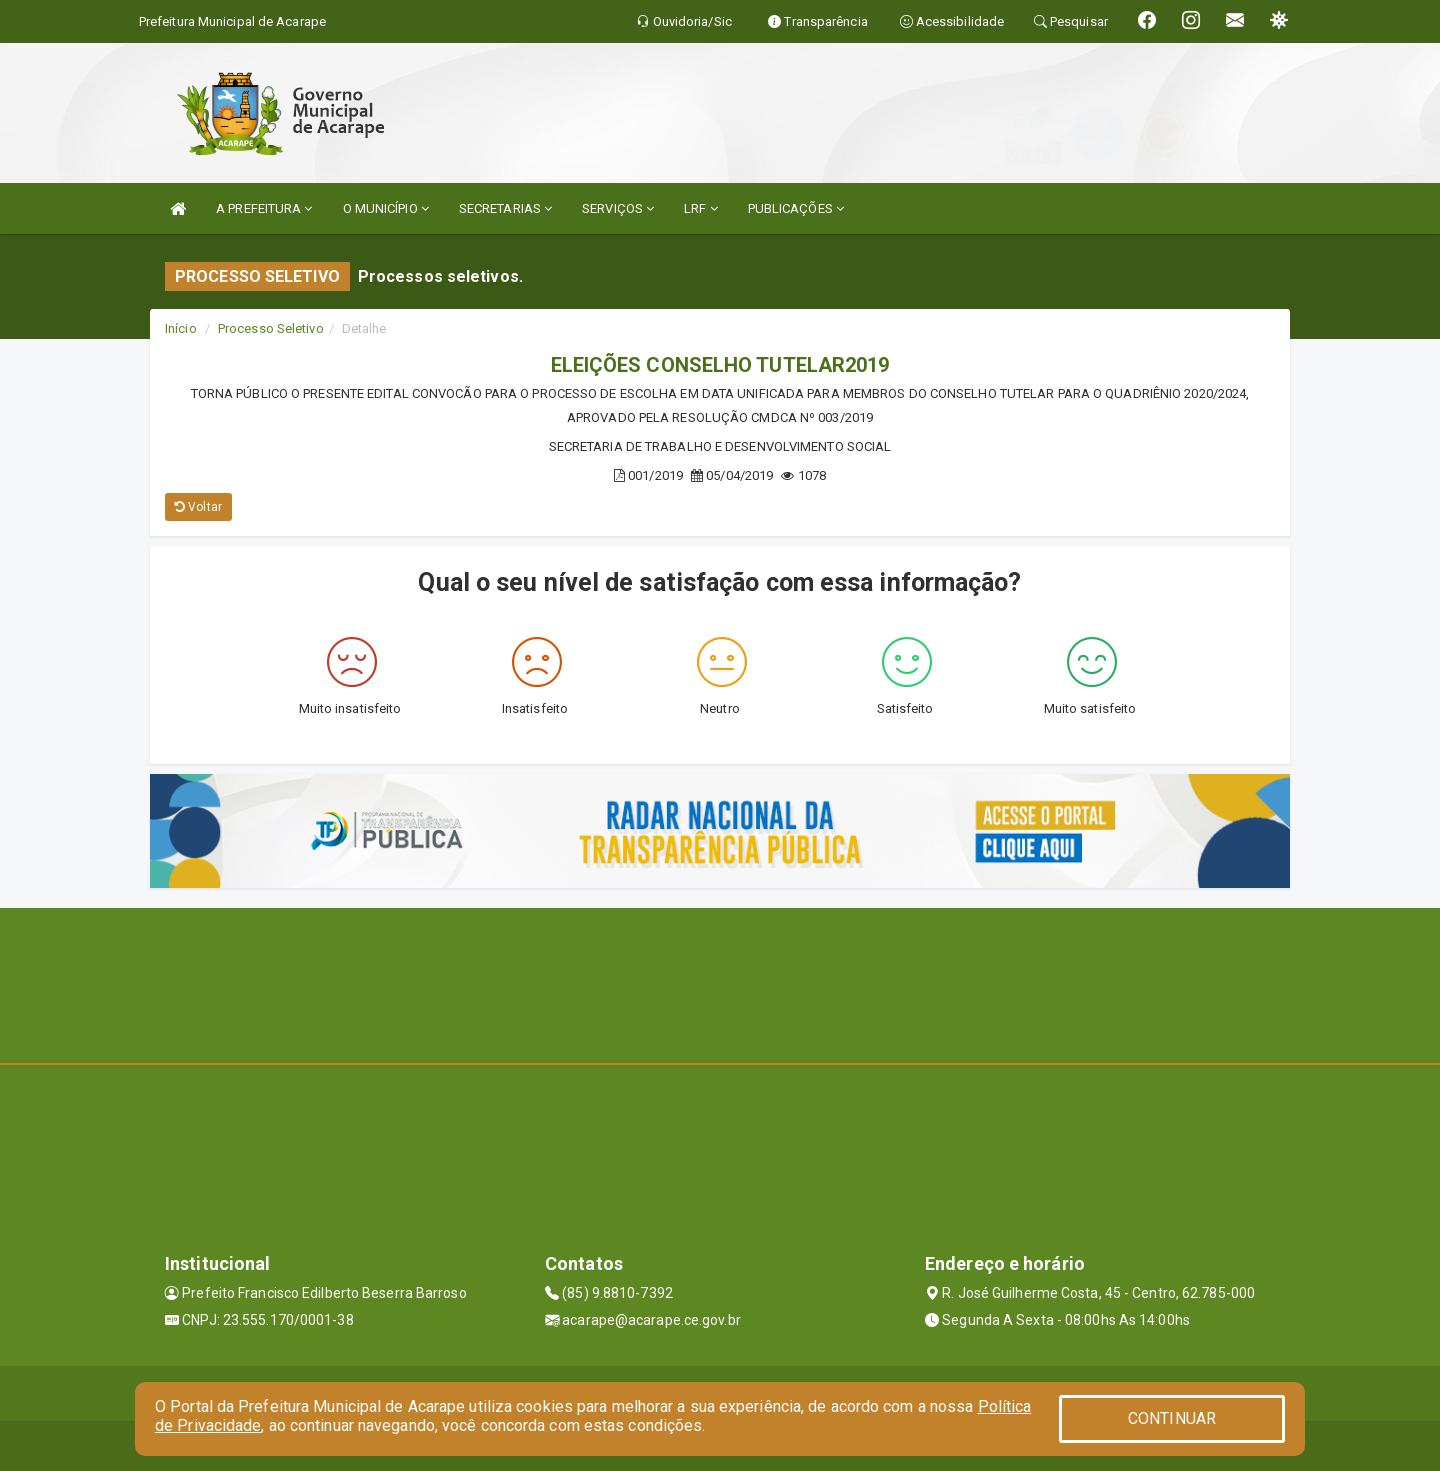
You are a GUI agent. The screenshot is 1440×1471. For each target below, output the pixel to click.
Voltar (198, 507)
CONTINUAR (1172, 1418)
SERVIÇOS (618, 208)
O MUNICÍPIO (386, 208)
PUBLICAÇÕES (796, 208)
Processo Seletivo (271, 328)
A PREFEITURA (264, 208)
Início (181, 328)
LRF (701, 208)
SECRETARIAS (505, 208)
